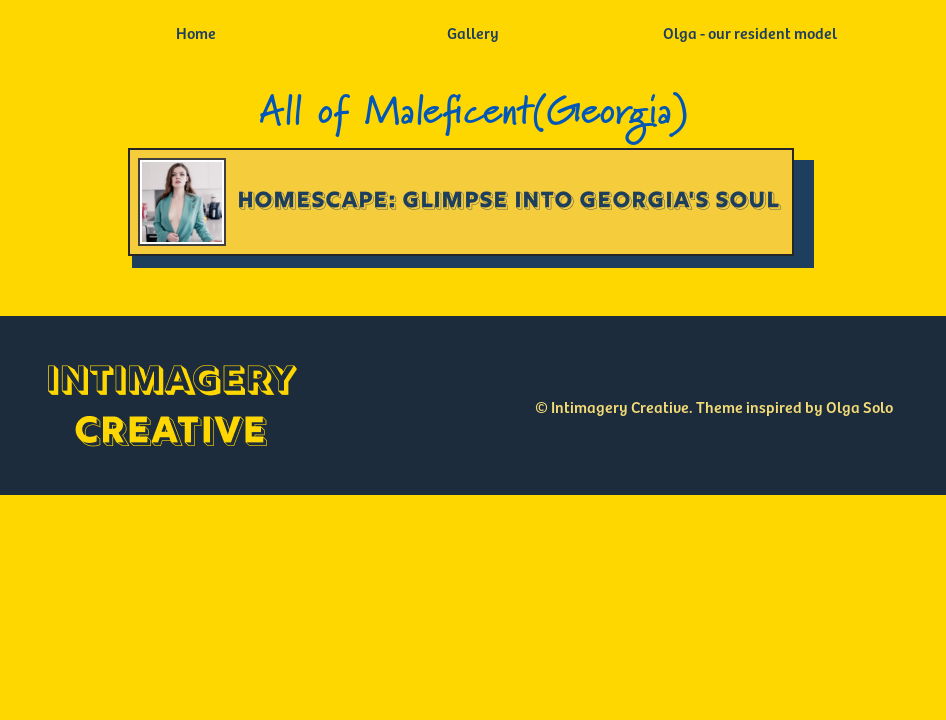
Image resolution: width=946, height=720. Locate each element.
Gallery (473, 32)
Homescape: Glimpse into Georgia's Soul (509, 201)
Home (196, 32)
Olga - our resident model (750, 32)
